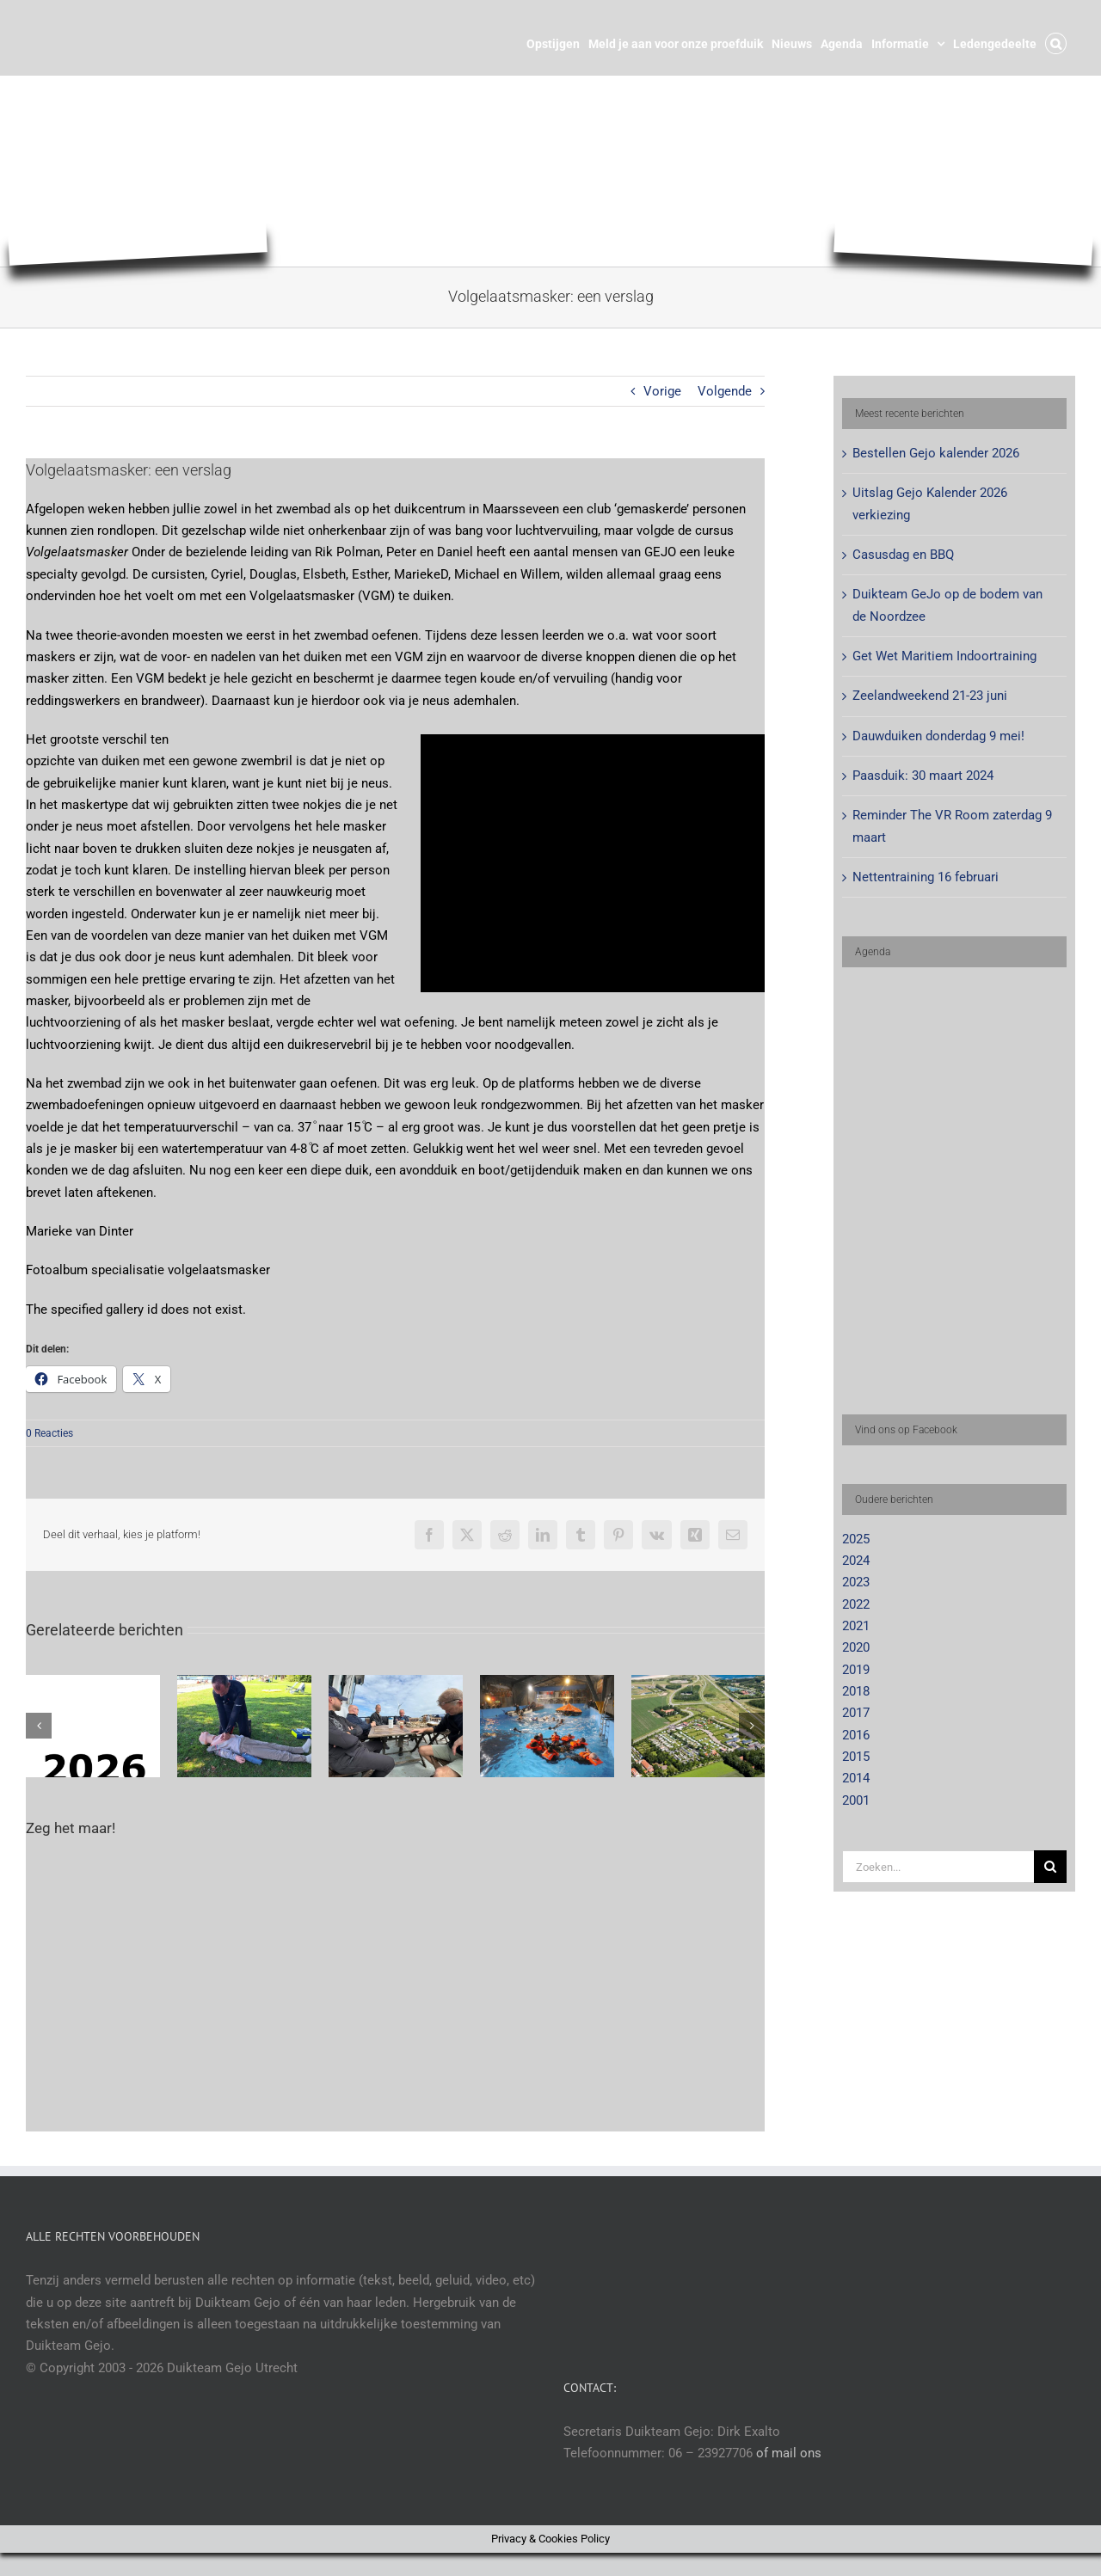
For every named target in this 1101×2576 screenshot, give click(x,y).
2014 (856, 1778)
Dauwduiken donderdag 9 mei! (938, 736)
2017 (856, 1712)
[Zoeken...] (938, 1866)
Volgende (725, 391)
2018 (856, 1691)
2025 (856, 1539)
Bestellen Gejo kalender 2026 (935, 453)
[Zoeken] (1050, 1866)
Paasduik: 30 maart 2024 (922, 775)
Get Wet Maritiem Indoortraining (944, 656)
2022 (856, 1604)
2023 (856, 1582)
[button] (1056, 42)
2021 (856, 1626)
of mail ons (788, 2453)
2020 (856, 1647)
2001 (856, 1800)
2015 (856, 1756)
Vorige (662, 391)
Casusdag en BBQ (903, 554)
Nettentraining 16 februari (925, 877)
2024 (856, 1560)
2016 (856, 1735)
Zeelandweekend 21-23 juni (929, 695)
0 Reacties (49, 1433)
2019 (856, 1669)
